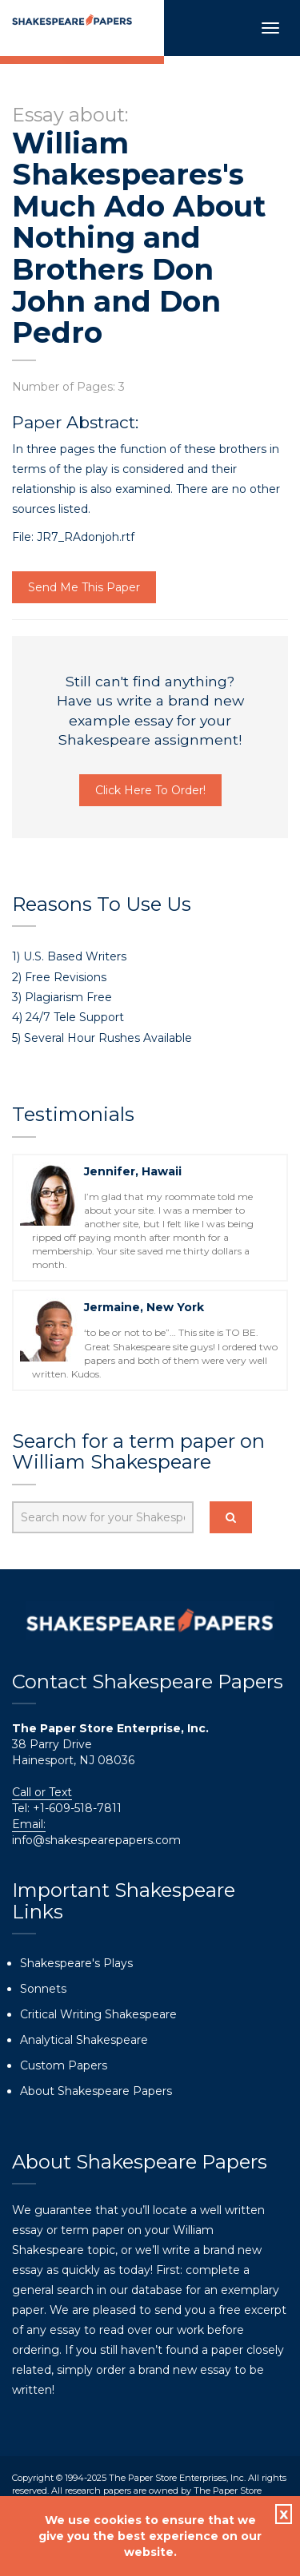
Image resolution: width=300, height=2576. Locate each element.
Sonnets (43, 1989)
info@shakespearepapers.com (96, 1840)
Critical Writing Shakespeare (98, 2014)
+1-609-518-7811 (76, 1808)
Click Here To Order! (150, 790)
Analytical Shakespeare (84, 2040)
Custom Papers (63, 2065)
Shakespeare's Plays (76, 1963)
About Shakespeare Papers (96, 2091)
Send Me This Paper (84, 587)
